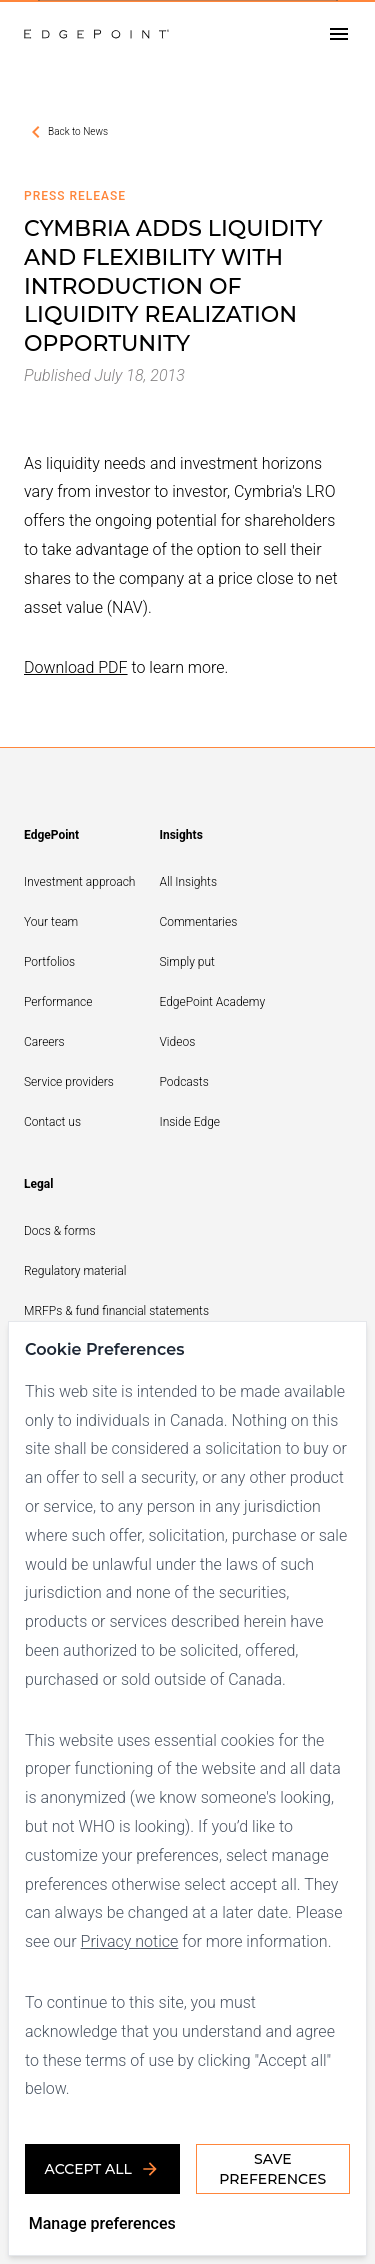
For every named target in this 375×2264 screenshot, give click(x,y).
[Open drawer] (339, 34)
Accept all (102, 2169)
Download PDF (76, 667)
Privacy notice (130, 1941)
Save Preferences (272, 2169)
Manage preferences (102, 2223)
